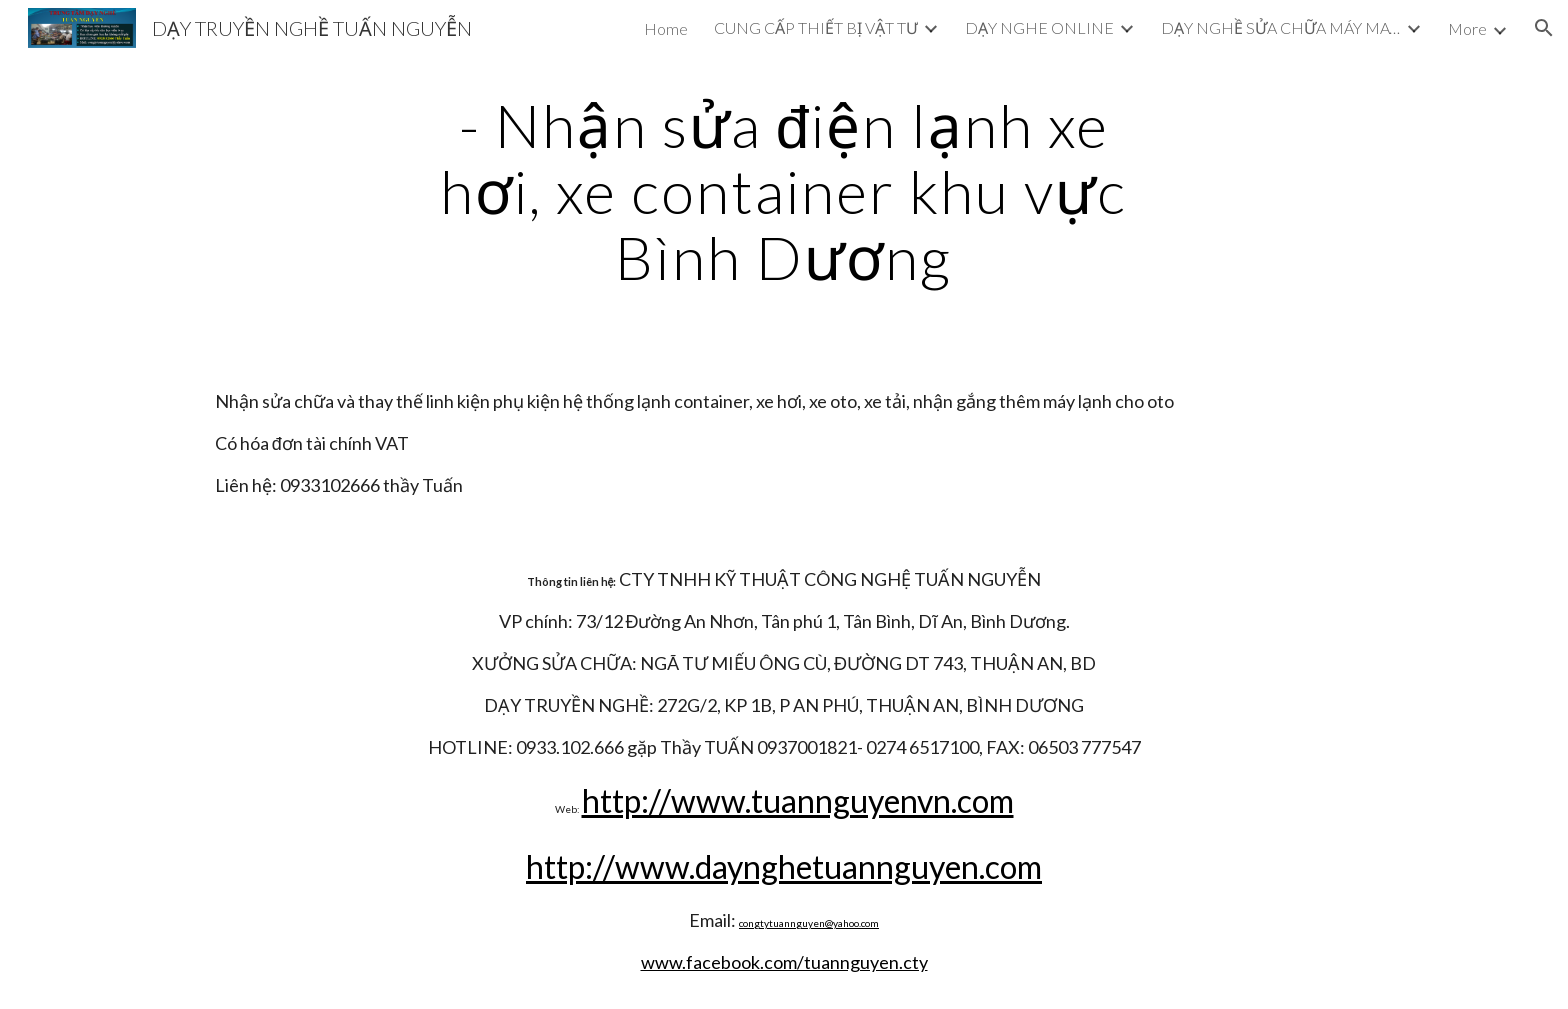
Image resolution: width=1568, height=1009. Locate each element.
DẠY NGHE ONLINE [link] (1039, 27)
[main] (784, 191)
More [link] (1467, 28)
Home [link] (666, 28)
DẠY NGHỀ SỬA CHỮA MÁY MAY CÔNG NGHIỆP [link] (1281, 27)
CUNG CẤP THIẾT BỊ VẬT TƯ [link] (816, 27)
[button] (1544, 28)
